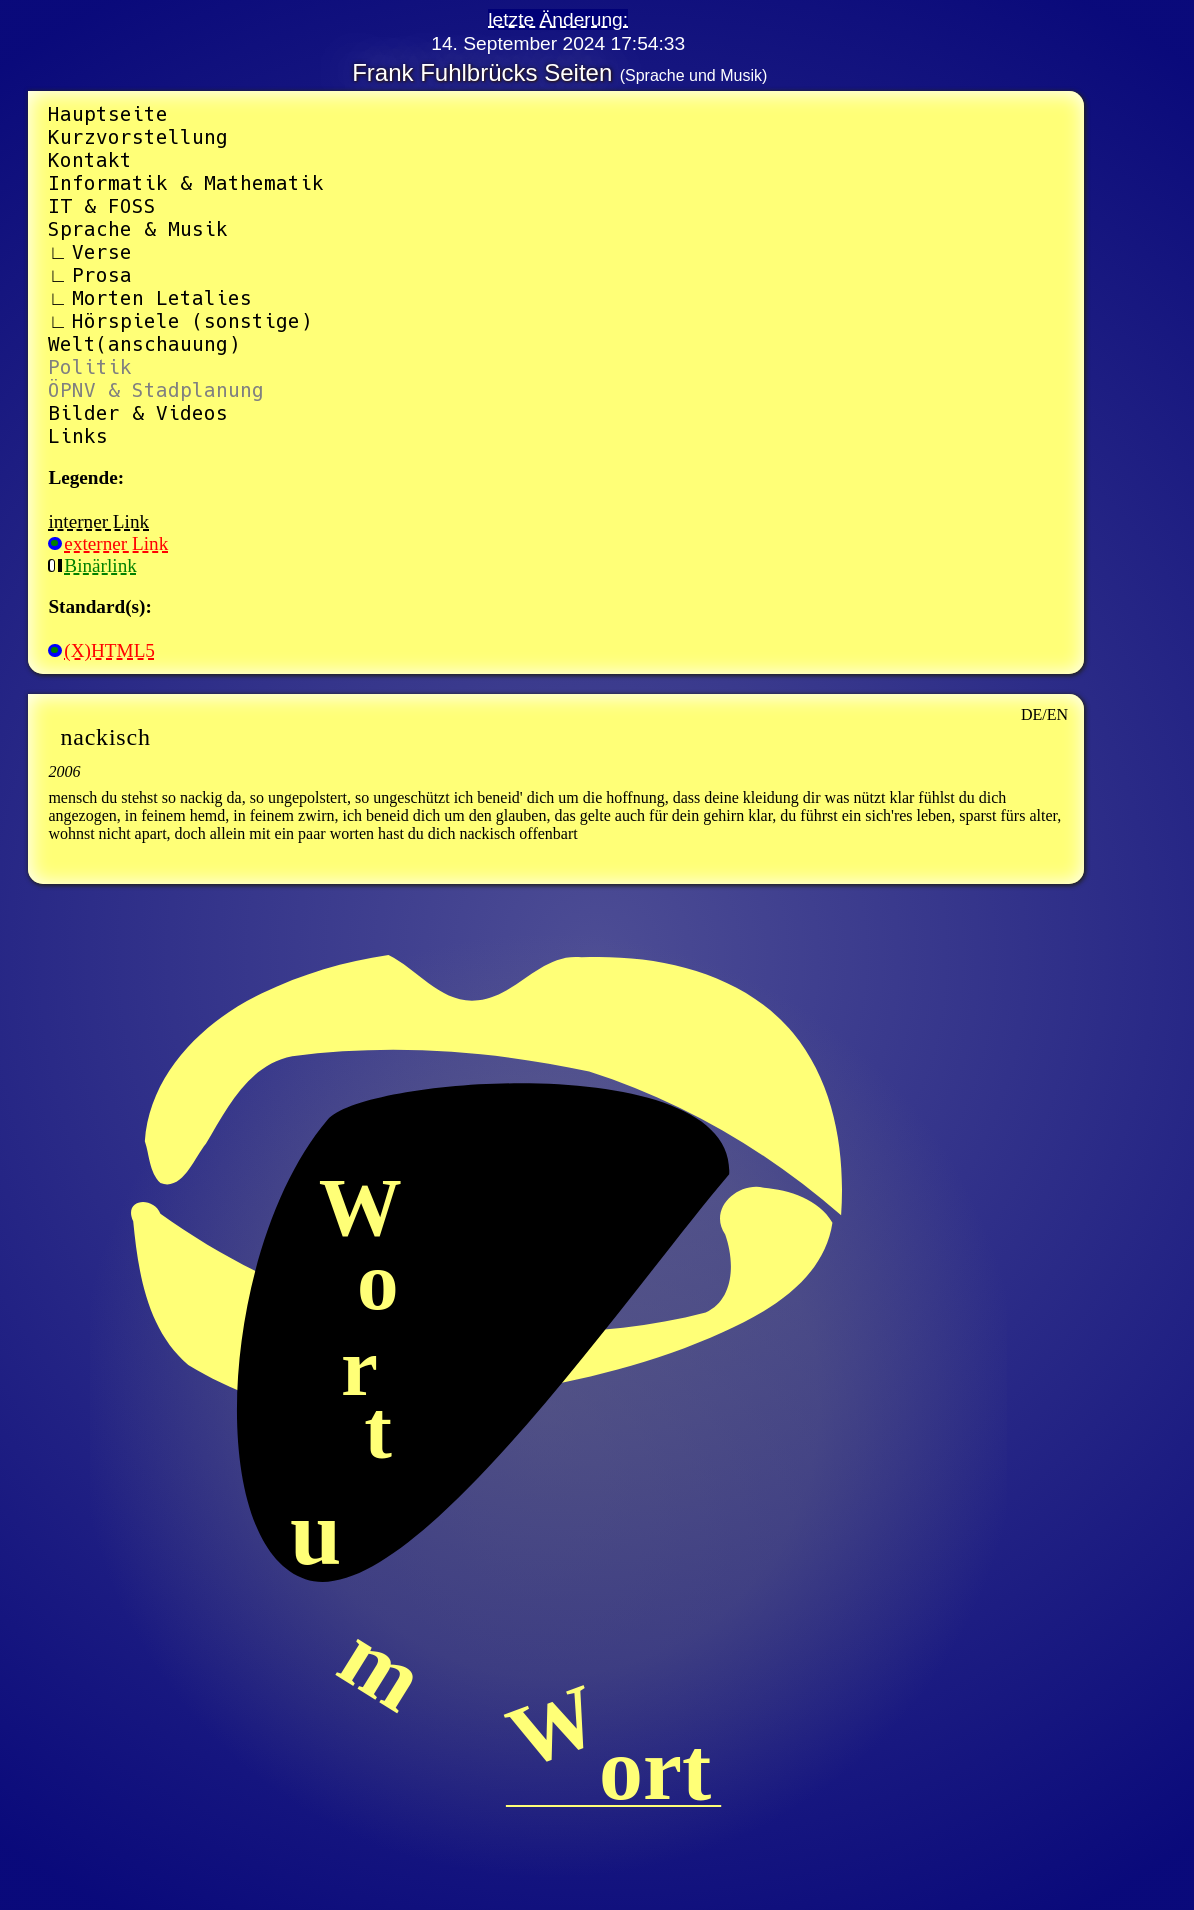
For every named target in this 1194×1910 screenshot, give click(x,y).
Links (78, 436)
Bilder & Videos (138, 413)
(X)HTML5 (101, 650)
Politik (90, 367)
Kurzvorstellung (138, 137)
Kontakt (90, 160)
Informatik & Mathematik (186, 183)
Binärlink (92, 565)
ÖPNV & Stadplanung (156, 390)
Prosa (102, 275)
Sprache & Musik (138, 229)
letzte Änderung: (558, 19)
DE (1031, 714)
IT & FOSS (102, 206)
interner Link (98, 521)
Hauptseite (108, 114)
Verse (102, 252)
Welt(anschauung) (144, 344)
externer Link (108, 543)
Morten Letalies (162, 298)
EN (1057, 714)
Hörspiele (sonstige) (192, 321)
